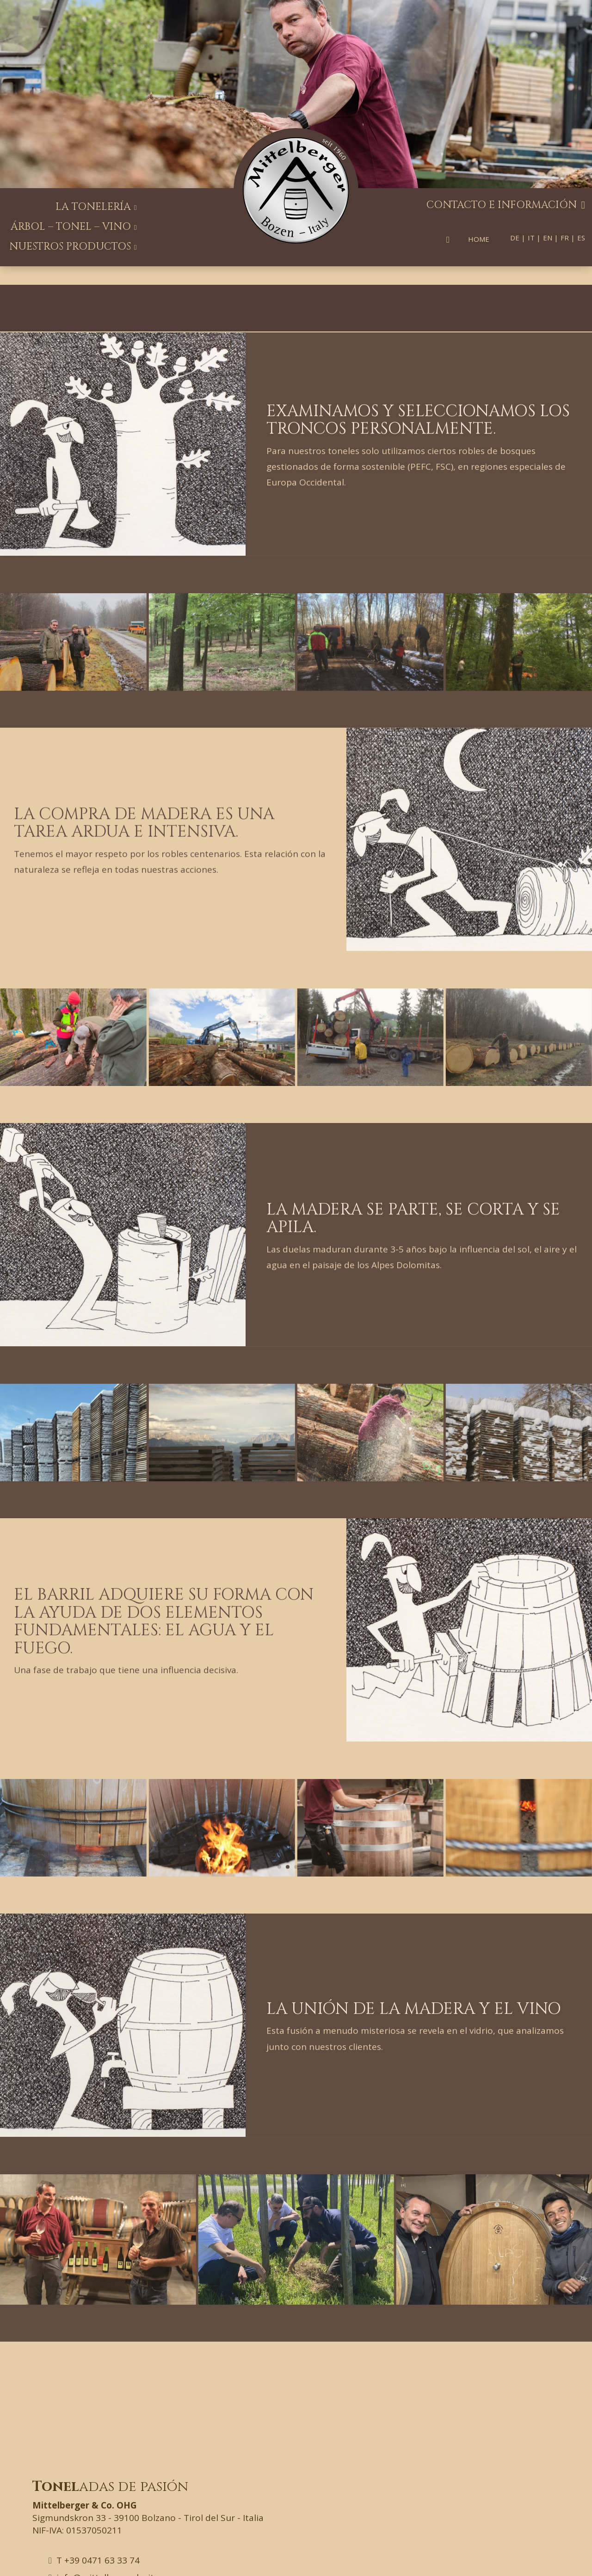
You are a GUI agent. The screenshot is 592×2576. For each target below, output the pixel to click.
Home (478, 239)
